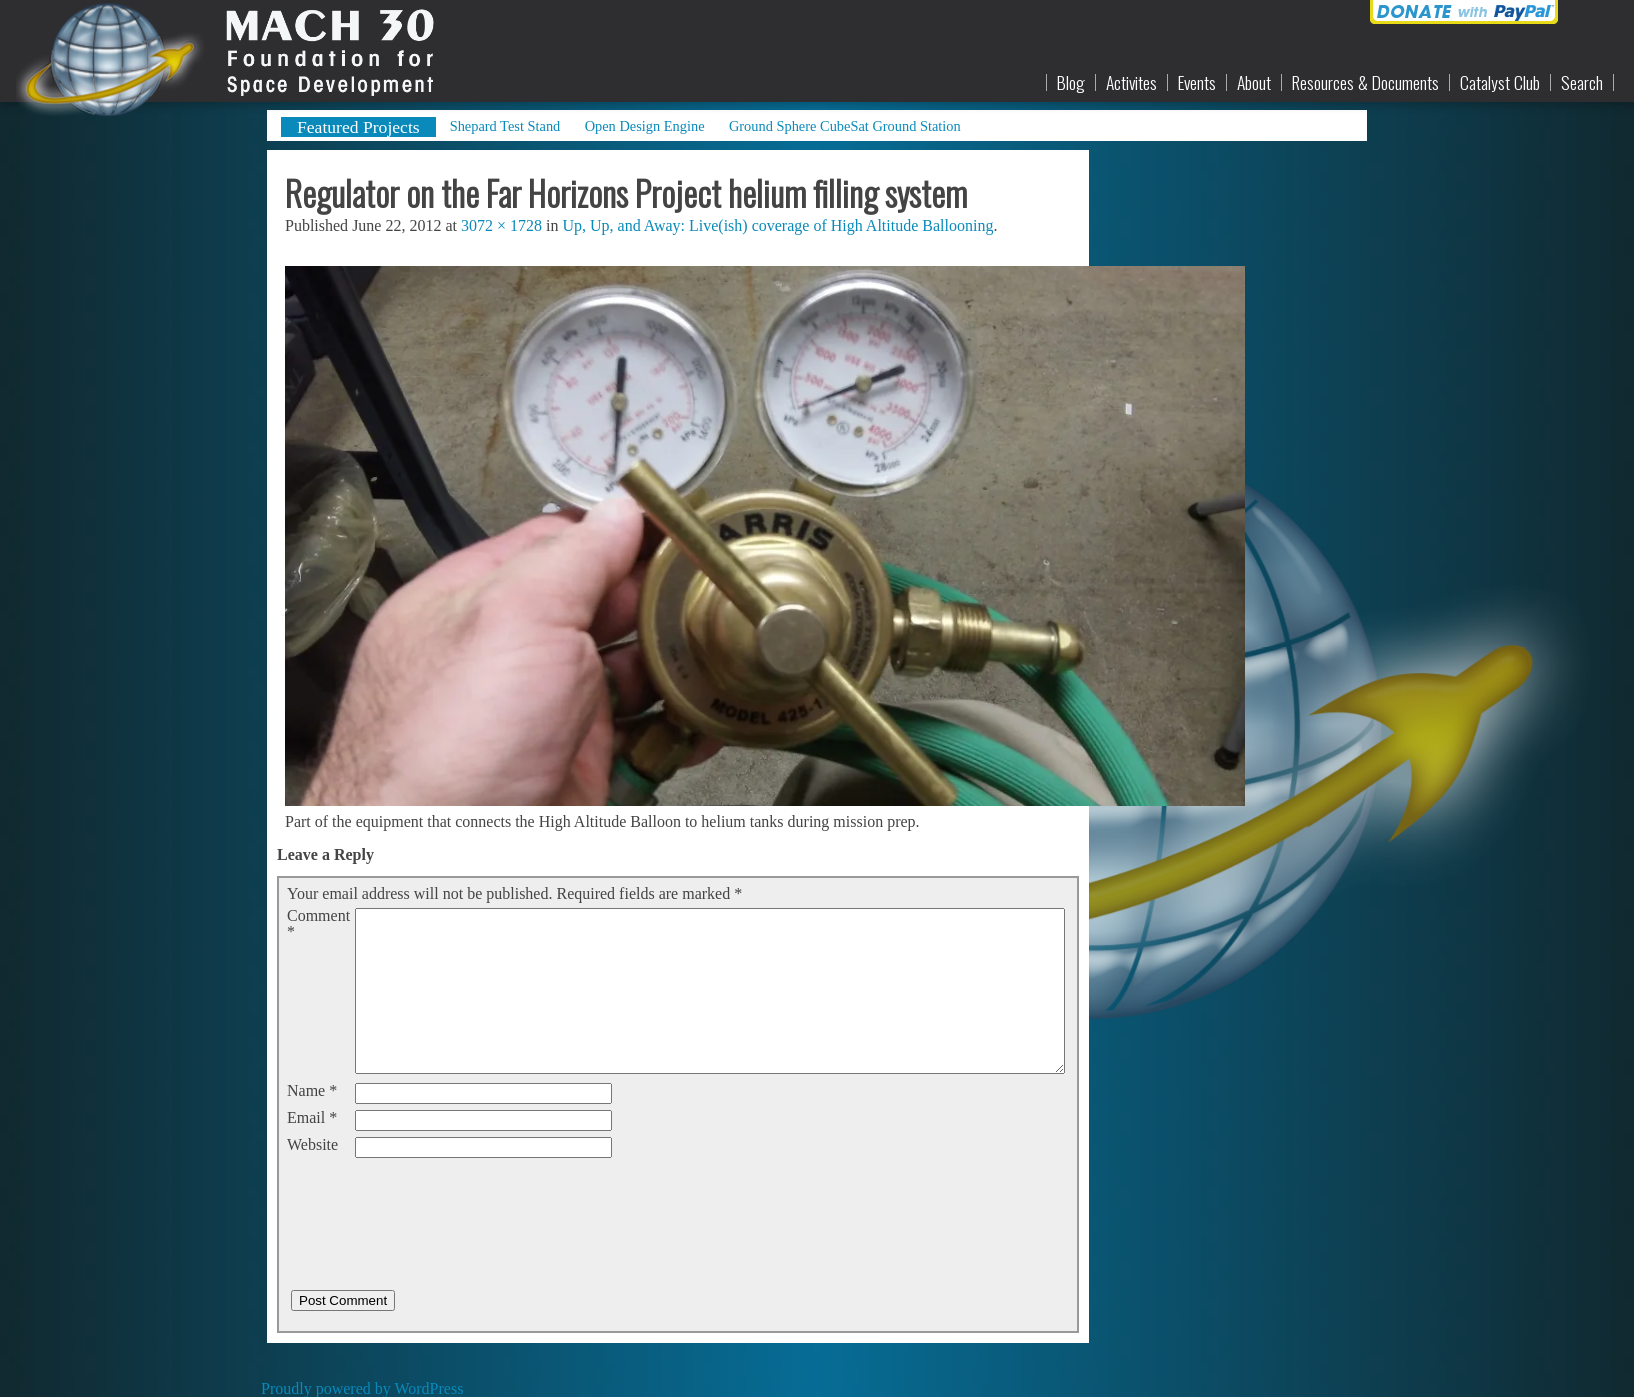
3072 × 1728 (501, 225)
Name (312, 1091)
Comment (318, 924)
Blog (1071, 83)
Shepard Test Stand (505, 126)
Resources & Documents (1365, 83)
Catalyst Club (1500, 83)
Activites (1131, 83)
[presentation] (439, 1203)
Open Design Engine (645, 126)
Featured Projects (358, 127)
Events (1197, 83)
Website (312, 1145)
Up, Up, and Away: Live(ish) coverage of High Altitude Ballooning (777, 225)
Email (312, 1118)
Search (1582, 83)
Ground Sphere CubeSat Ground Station (845, 126)
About (1254, 83)
